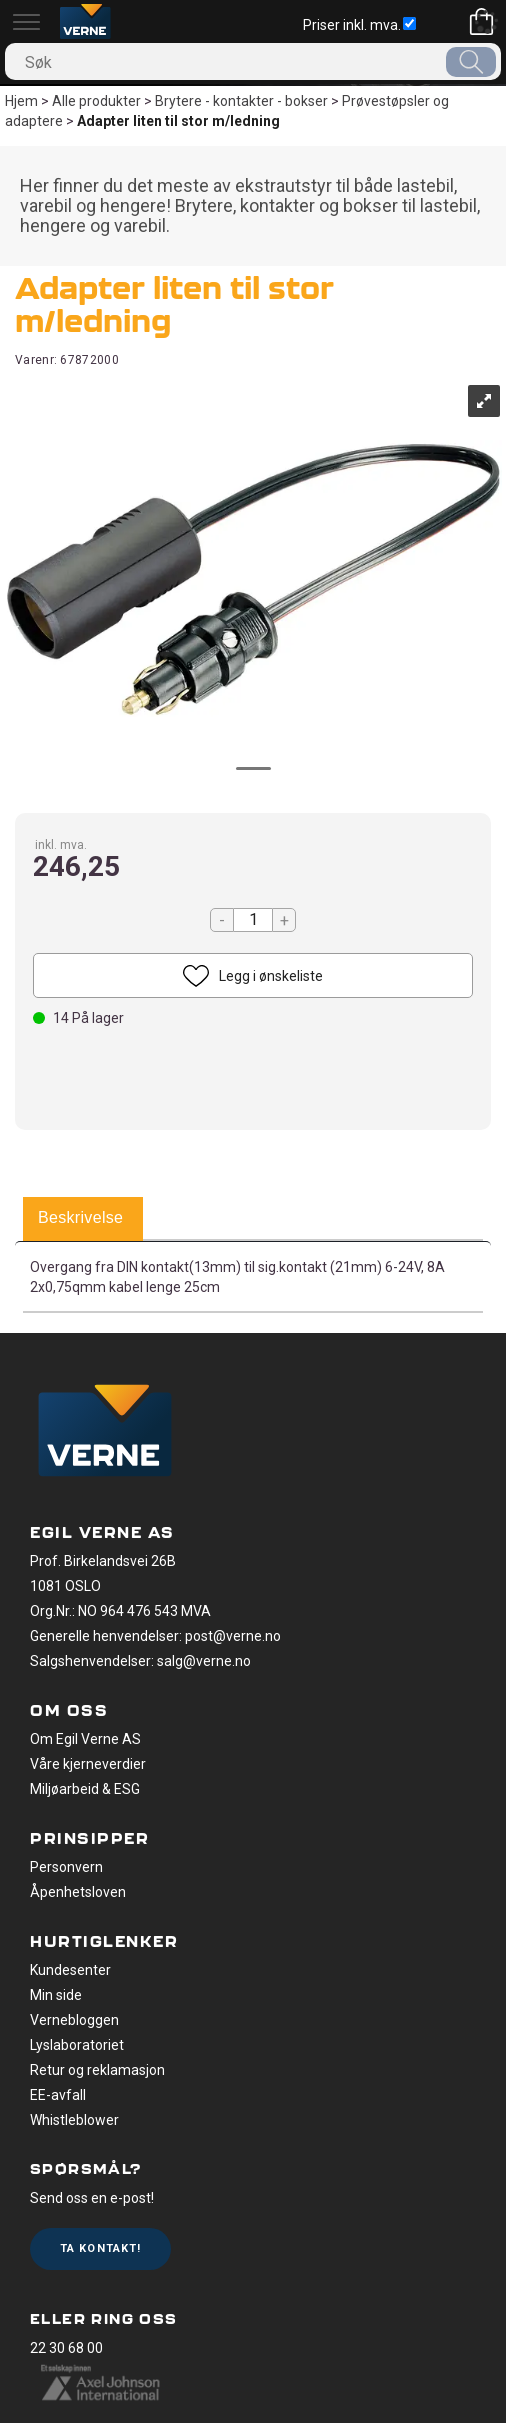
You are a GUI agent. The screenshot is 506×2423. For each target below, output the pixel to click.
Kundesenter (70, 1970)
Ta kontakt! (100, 2248)
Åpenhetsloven (78, 1892)
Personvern (66, 1867)
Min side (56, 1995)
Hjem (21, 101)
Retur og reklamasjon (97, 2070)
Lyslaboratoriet (77, 2045)
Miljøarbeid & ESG (85, 1789)
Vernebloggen (74, 2020)
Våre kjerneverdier (88, 1764)
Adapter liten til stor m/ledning (178, 121)
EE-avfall (58, 2095)
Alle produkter (96, 101)
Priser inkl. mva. (359, 25)
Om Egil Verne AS (85, 1739)
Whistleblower (74, 2120)
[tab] (80, 1219)
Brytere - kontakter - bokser (241, 101)
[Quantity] (253, 920)
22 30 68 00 (66, 2348)
